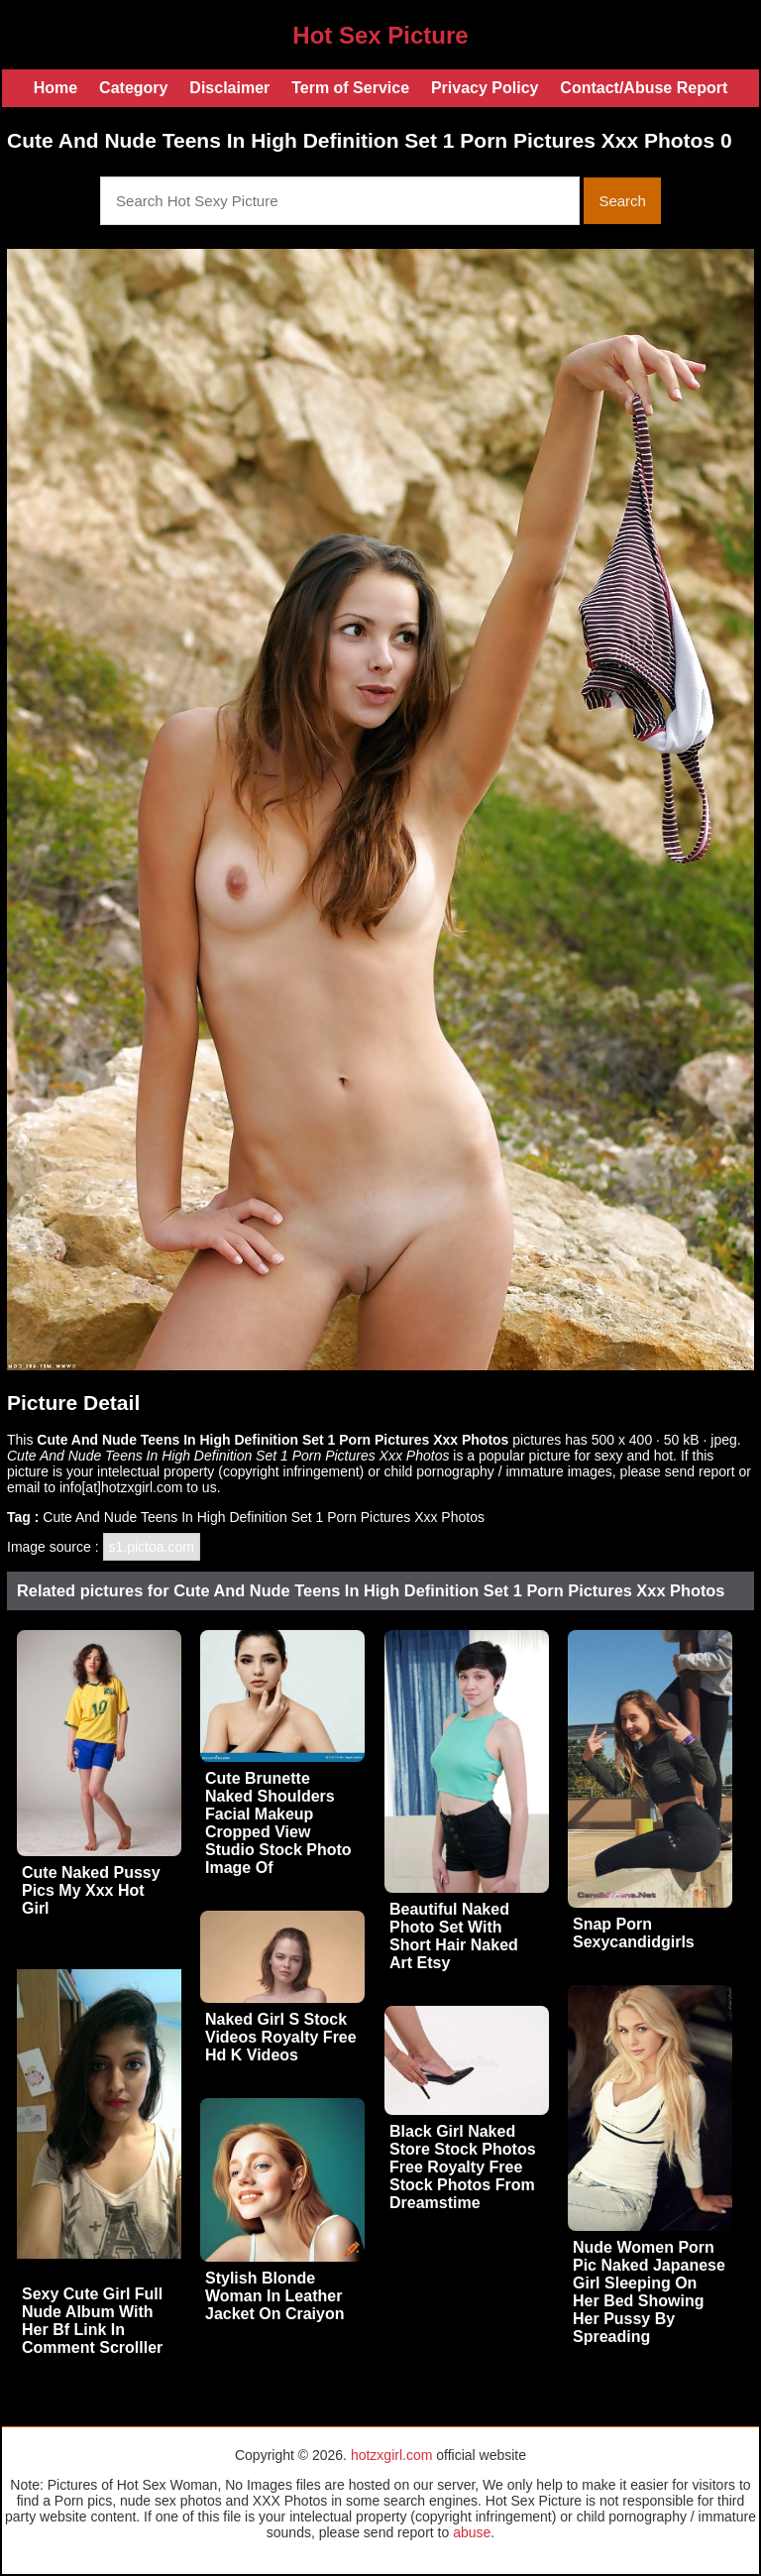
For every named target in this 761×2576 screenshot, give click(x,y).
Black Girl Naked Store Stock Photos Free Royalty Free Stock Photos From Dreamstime (462, 2167)
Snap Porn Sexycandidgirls (634, 1933)
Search (622, 200)
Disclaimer (229, 87)
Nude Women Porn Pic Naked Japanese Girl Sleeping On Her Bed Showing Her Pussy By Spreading (649, 2292)
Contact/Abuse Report (643, 87)
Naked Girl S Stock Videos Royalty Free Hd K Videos (281, 2037)
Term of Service (350, 87)
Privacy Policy (485, 87)
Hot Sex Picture (380, 35)
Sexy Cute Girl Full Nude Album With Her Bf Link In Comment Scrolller (92, 2320)
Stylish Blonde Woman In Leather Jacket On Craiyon (275, 2296)
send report (700, 1471)
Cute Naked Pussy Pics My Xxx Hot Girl (91, 1890)
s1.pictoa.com (151, 1547)
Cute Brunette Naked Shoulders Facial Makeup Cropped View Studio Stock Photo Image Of (278, 1823)
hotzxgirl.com (391, 2455)
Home (55, 87)
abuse (471, 2532)
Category (133, 87)
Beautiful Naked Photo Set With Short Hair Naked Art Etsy (453, 1936)
